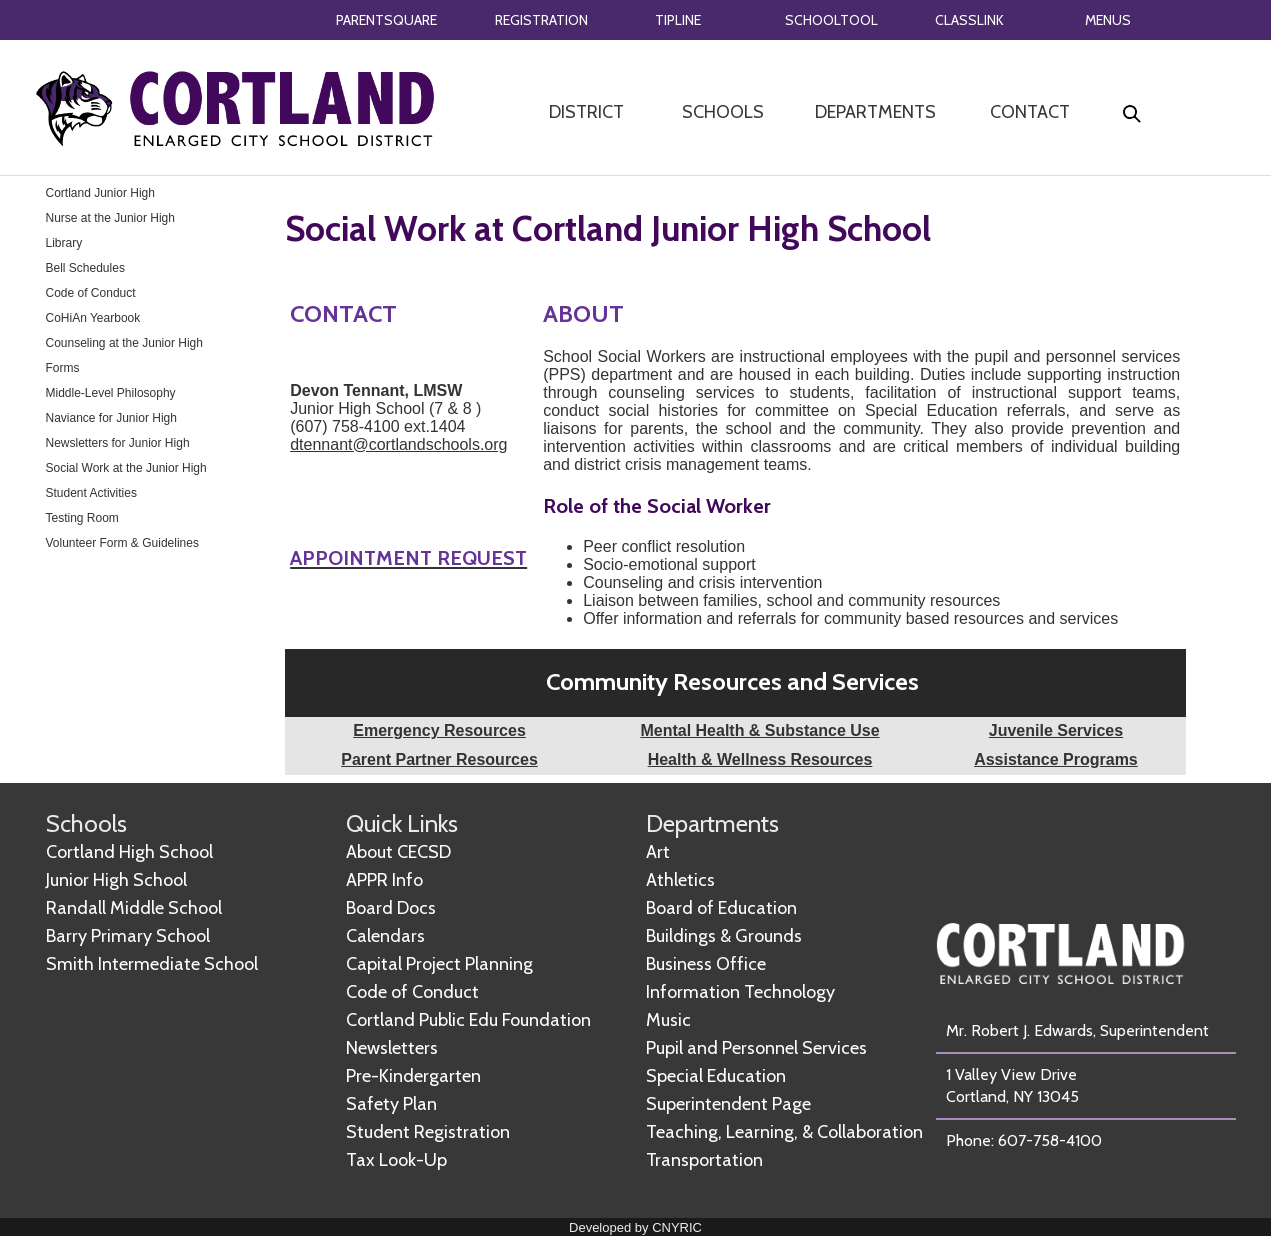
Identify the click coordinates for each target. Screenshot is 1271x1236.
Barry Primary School (128, 936)
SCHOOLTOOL (831, 20)
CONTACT (1030, 112)
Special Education (716, 1076)
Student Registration (428, 1132)
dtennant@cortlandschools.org (398, 444)
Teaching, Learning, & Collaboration (784, 1132)
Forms (63, 368)
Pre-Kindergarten (413, 1076)
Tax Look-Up (396, 1160)
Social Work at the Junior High (126, 468)
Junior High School (116, 880)
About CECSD (398, 852)
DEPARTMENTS (875, 112)
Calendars (385, 936)
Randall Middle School (134, 908)
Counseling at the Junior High (124, 343)
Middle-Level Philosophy (111, 393)
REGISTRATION (541, 20)
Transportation (704, 1160)
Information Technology (740, 992)
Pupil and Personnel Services (756, 1048)
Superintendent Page (728, 1104)
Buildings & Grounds (724, 936)
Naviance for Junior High (111, 418)
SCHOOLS (723, 112)
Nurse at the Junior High (110, 218)
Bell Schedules (85, 268)
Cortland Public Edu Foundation (468, 1020)
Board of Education (721, 908)
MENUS (1108, 20)
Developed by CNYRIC (635, 1227)
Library (64, 243)
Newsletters (392, 1048)
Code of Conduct (91, 293)
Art (658, 852)
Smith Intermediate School (152, 964)
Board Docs (391, 908)
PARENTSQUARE (386, 20)
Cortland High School (129, 852)
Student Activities (91, 493)
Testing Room (82, 518)
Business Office (706, 964)
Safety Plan (391, 1104)
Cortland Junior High (100, 193)
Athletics (680, 880)
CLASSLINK (969, 20)
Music (668, 1020)
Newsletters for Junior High (118, 443)
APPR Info (384, 880)
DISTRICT (586, 112)
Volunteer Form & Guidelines (122, 543)
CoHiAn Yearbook (93, 318)
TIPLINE (678, 20)
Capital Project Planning (439, 964)
